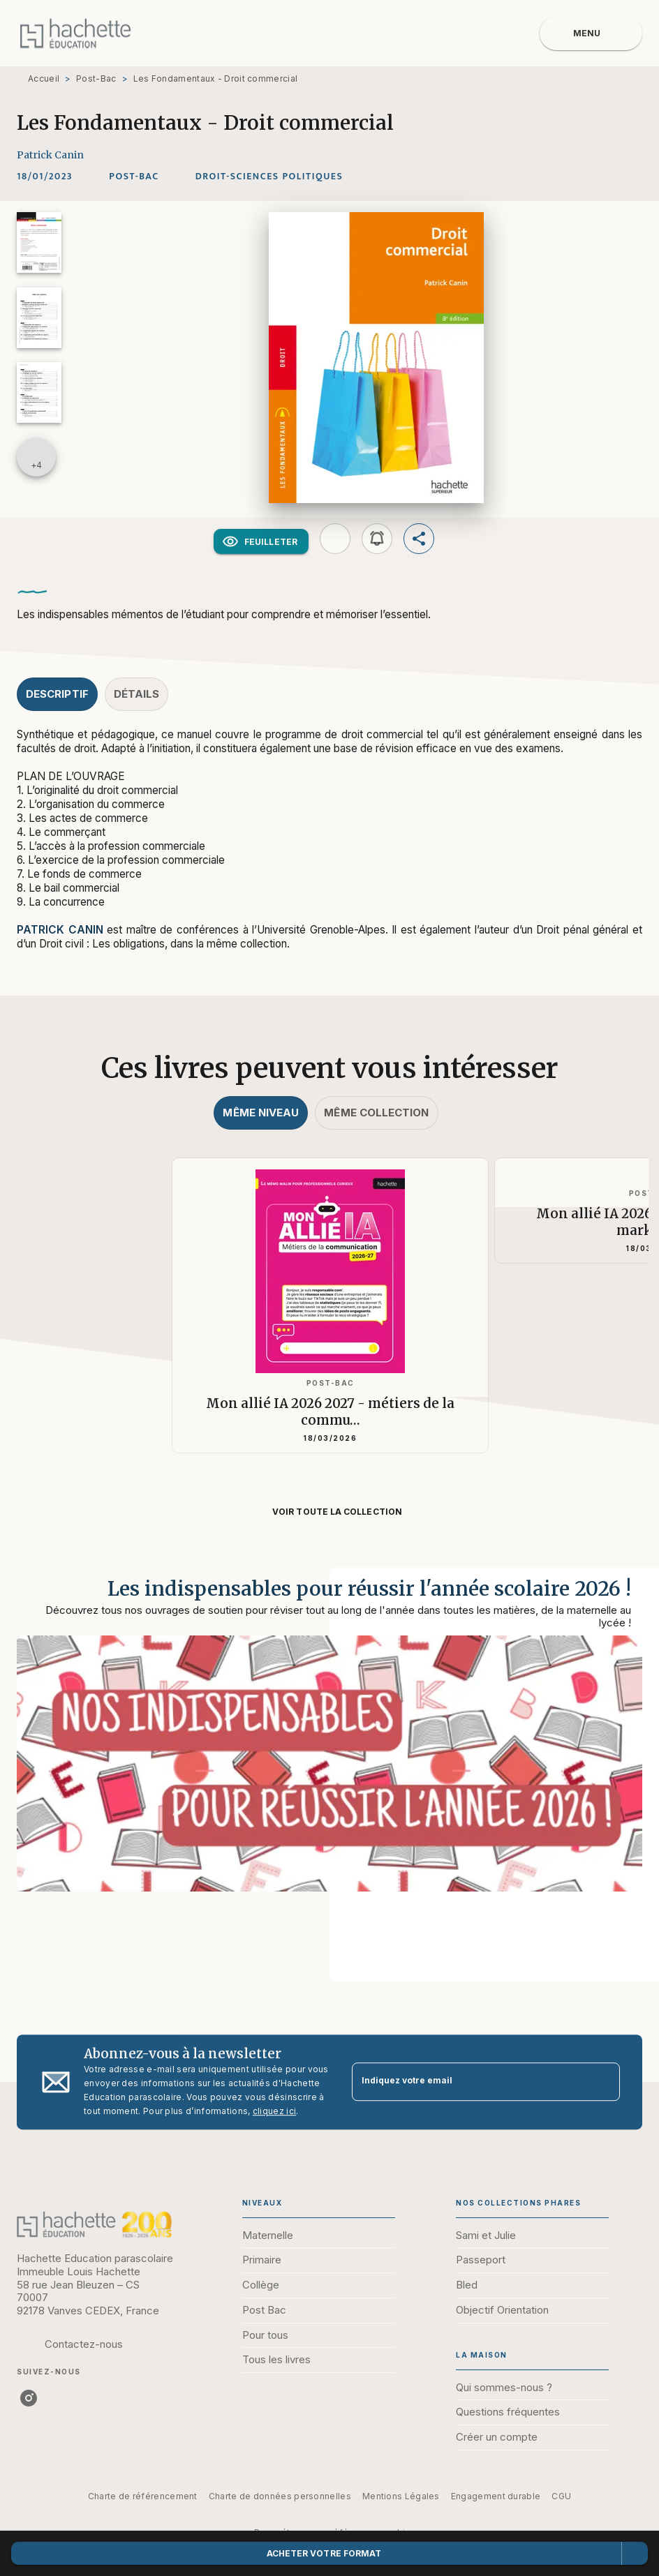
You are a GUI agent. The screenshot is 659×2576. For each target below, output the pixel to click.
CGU (561, 2496)
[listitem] (28, 2398)
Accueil (43, 78)
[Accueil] (75, 33)
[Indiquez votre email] (468, 2081)
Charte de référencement (143, 2496)
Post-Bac (96, 78)
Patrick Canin (50, 155)
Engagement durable (495, 2496)
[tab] (57, 694)
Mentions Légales (401, 2496)
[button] (133, 176)
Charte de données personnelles (280, 2496)
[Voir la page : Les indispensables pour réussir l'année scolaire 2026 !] (329, 1758)
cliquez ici (274, 2111)
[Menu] (591, 33)
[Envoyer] (603, 2082)
